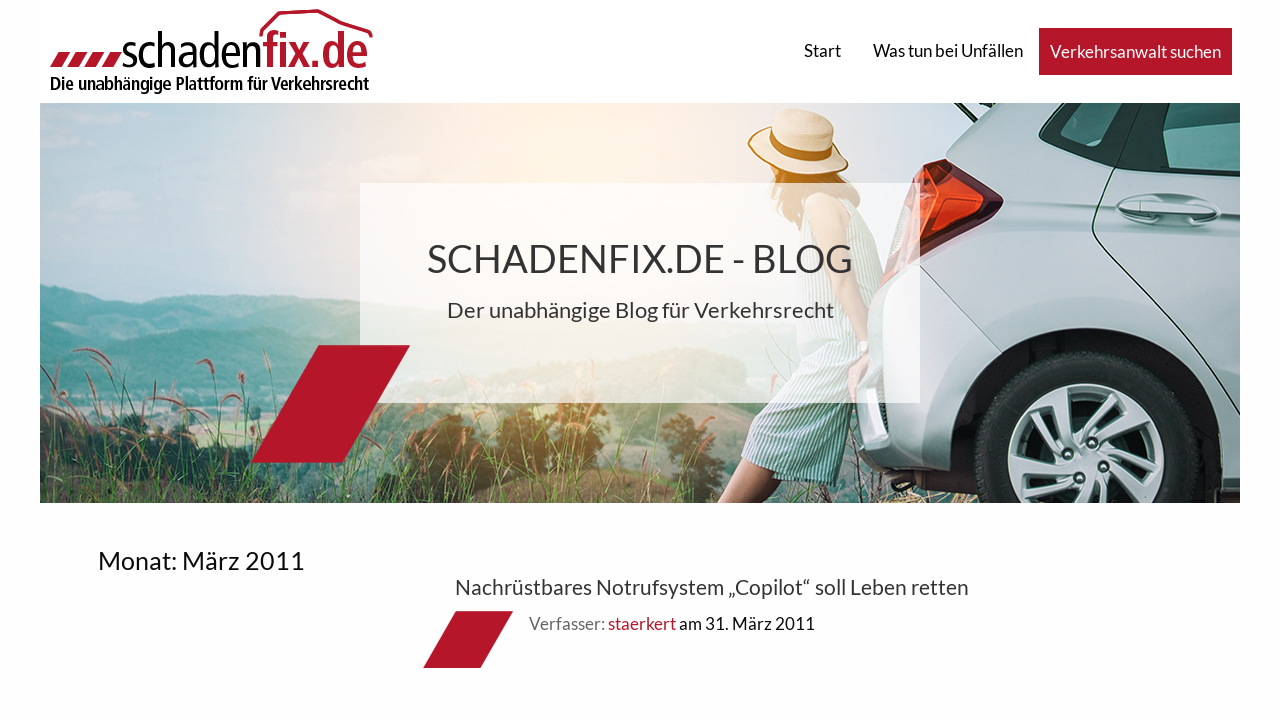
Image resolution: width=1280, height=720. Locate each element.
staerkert (642, 623)
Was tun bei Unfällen (948, 50)
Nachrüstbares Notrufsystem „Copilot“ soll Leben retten (712, 586)
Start (822, 50)
